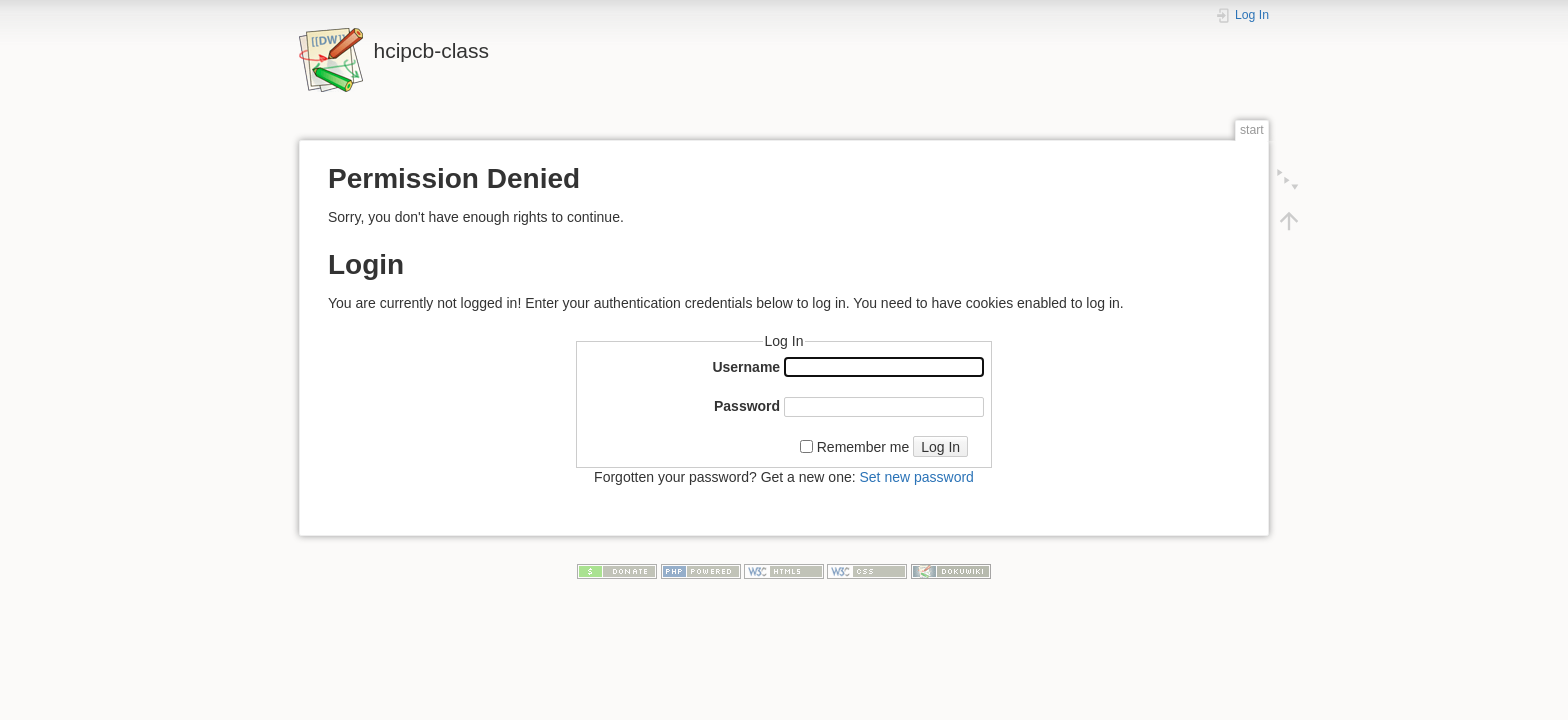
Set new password (916, 477)
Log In (940, 447)
